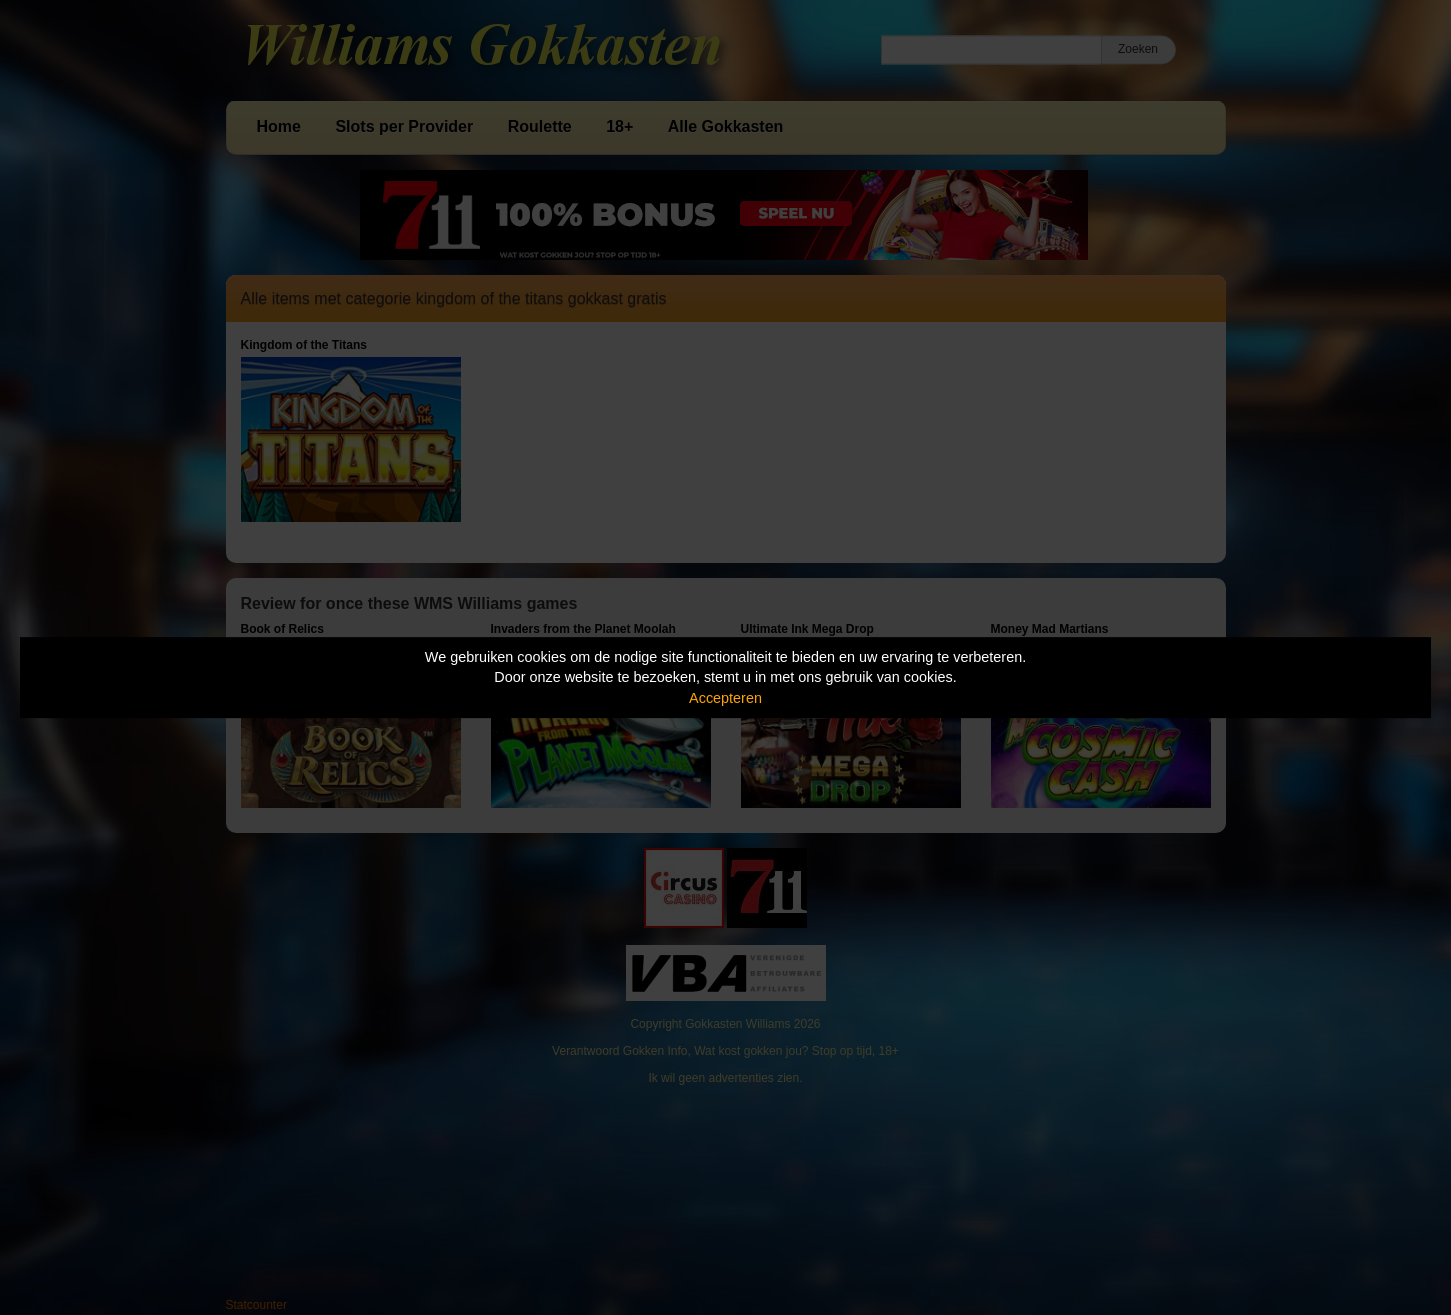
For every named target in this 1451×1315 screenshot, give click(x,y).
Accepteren (725, 698)
